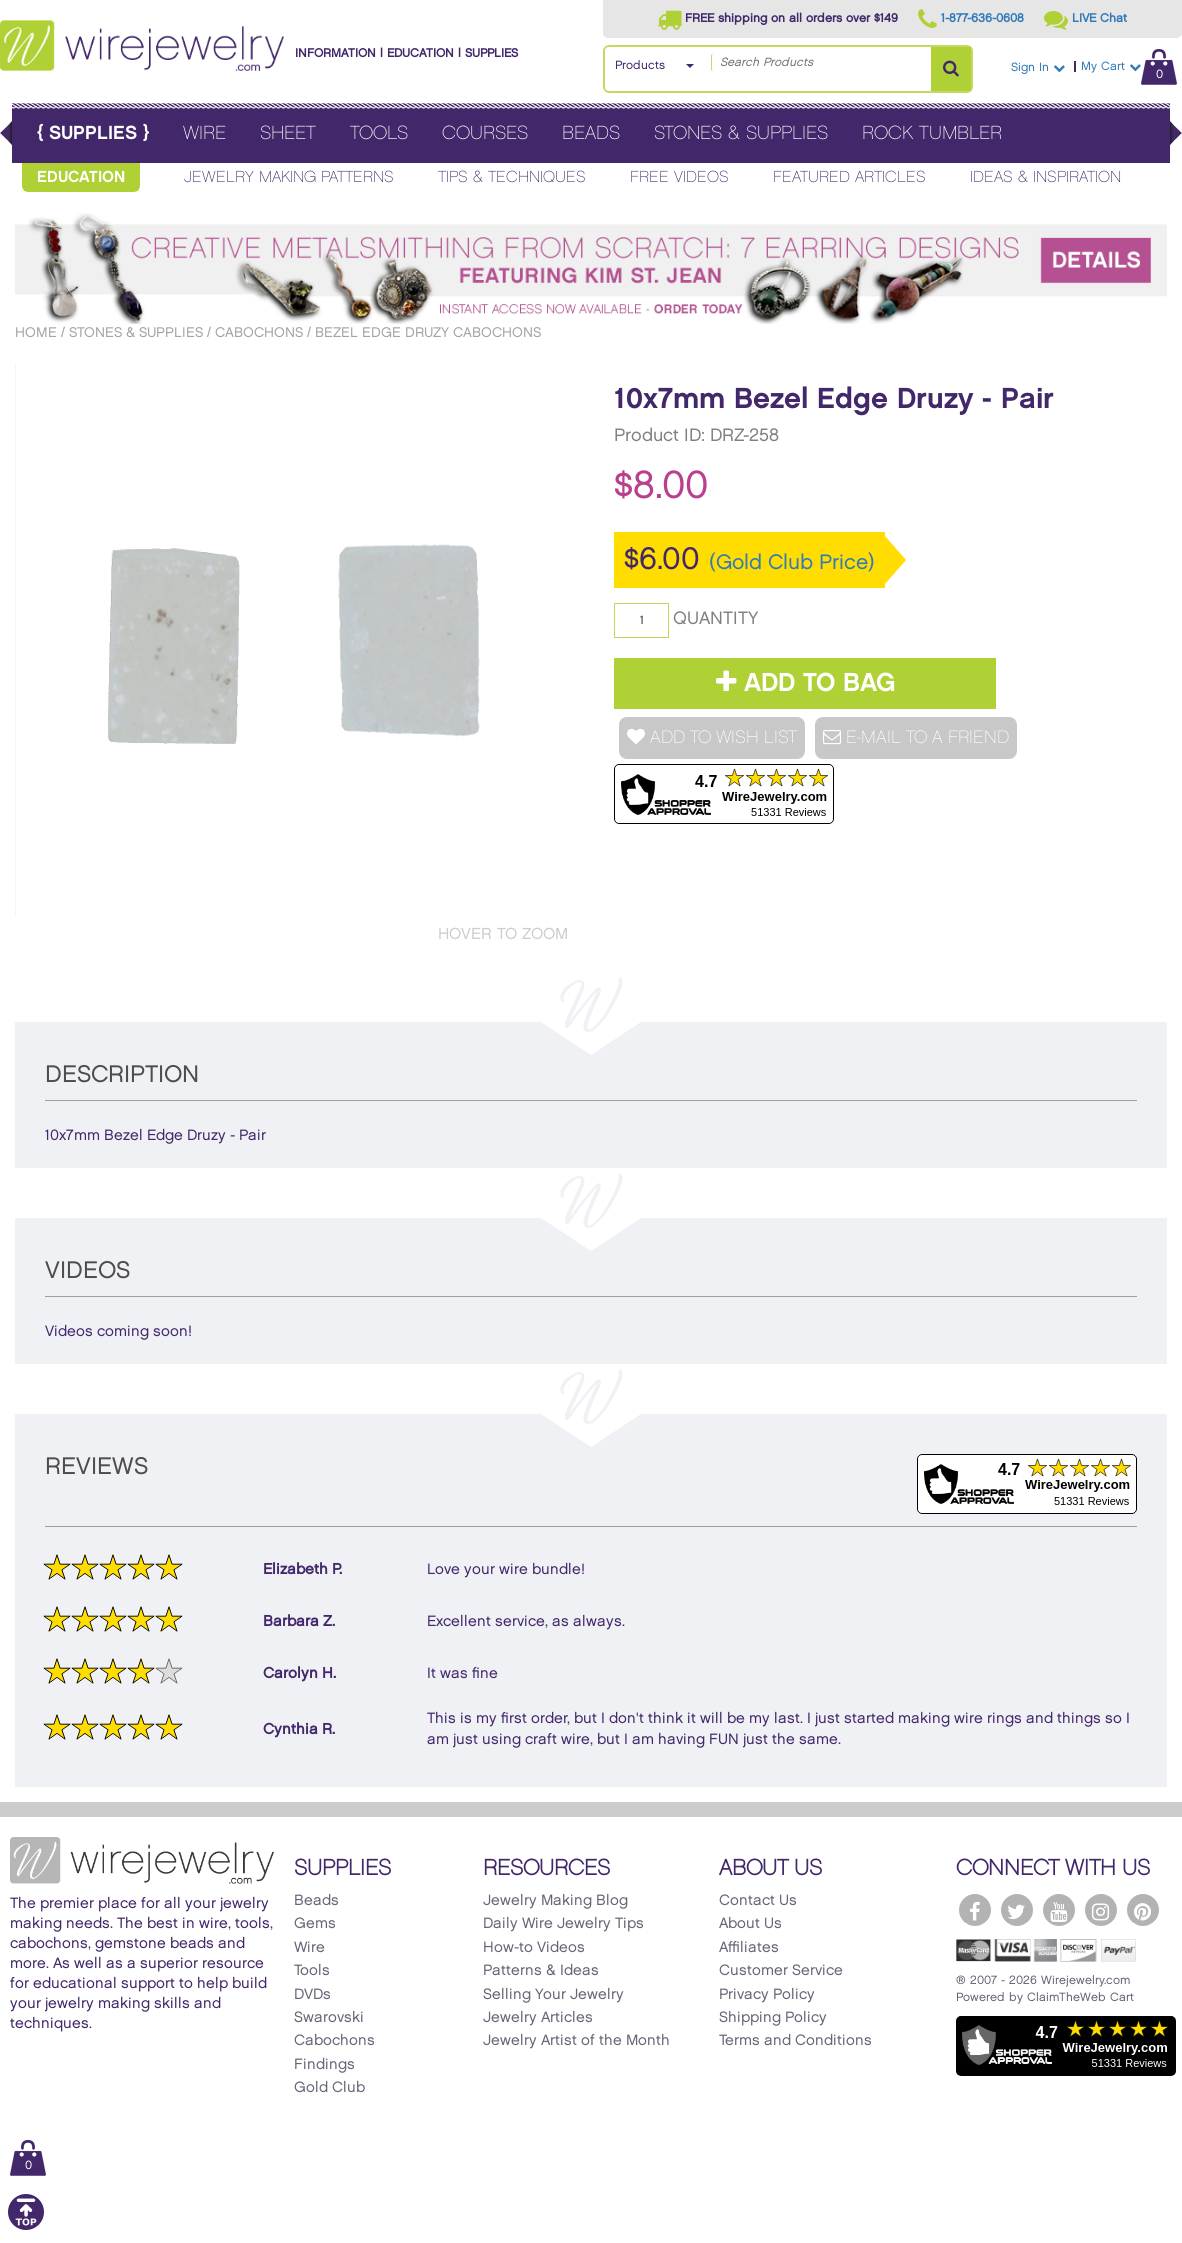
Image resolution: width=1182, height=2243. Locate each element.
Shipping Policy (773, 2018)
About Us (750, 1924)
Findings (324, 2065)
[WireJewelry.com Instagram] (1101, 1910)
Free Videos (679, 177)
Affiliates (749, 1948)
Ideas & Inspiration (1045, 177)
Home (36, 332)
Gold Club (329, 2088)
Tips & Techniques (512, 177)
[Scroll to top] (26, 2226)
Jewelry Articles (538, 2018)
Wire (204, 133)
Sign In (1038, 67)
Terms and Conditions (795, 2041)
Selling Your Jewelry (553, 1995)
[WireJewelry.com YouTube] (1059, 1910)
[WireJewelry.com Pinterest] (1143, 1910)
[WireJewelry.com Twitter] (1017, 1910)
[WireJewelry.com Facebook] (975, 1910)
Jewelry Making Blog (555, 1901)
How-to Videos (534, 1948)
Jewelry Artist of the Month (576, 2041)
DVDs (312, 1995)
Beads (591, 133)
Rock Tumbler (932, 133)
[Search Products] (951, 69)
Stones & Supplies (741, 133)
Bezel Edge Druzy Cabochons (428, 332)
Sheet (288, 133)
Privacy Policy (767, 1995)
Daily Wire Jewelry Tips (563, 1924)
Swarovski (329, 2018)
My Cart (1129, 66)
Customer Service (781, 1971)
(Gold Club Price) (792, 563)
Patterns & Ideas (541, 1971)
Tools (379, 133)
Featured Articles (849, 177)
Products (640, 65)
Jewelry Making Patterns (289, 177)
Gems (315, 1924)
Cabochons (259, 332)
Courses (485, 133)
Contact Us (758, 1901)
